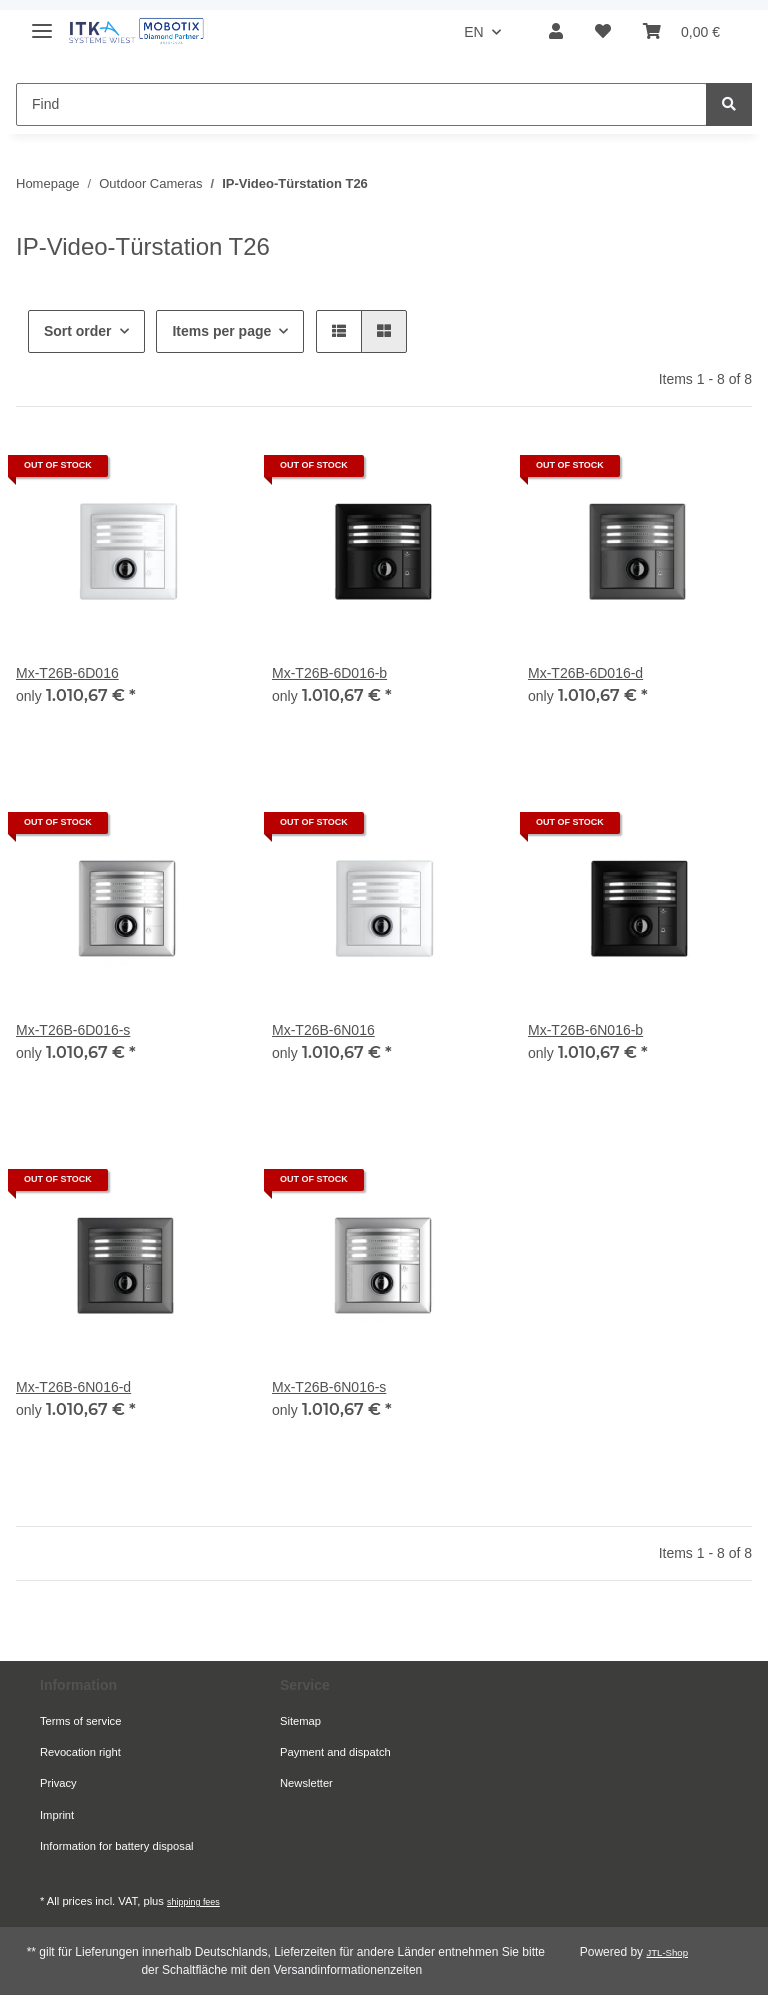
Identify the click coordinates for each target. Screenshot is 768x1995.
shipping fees (193, 1902)
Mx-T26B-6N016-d (73, 1387)
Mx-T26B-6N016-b (585, 1030)
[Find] (729, 104)
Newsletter (306, 1783)
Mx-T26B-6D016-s (73, 1030)
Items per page (221, 331)
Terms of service (80, 1721)
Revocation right (80, 1752)
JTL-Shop (667, 1952)
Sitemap (300, 1721)
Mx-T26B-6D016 (67, 673)
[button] (556, 32)
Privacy (58, 1783)
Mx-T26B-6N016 (323, 1030)
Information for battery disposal (117, 1846)
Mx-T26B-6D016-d (585, 673)
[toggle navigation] (42, 22)
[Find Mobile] (361, 104)
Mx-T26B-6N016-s (329, 1387)
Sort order (78, 331)
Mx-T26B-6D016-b (329, 673)
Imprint (57, 1815)
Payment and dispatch (335, 1752)
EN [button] (473, 32)
